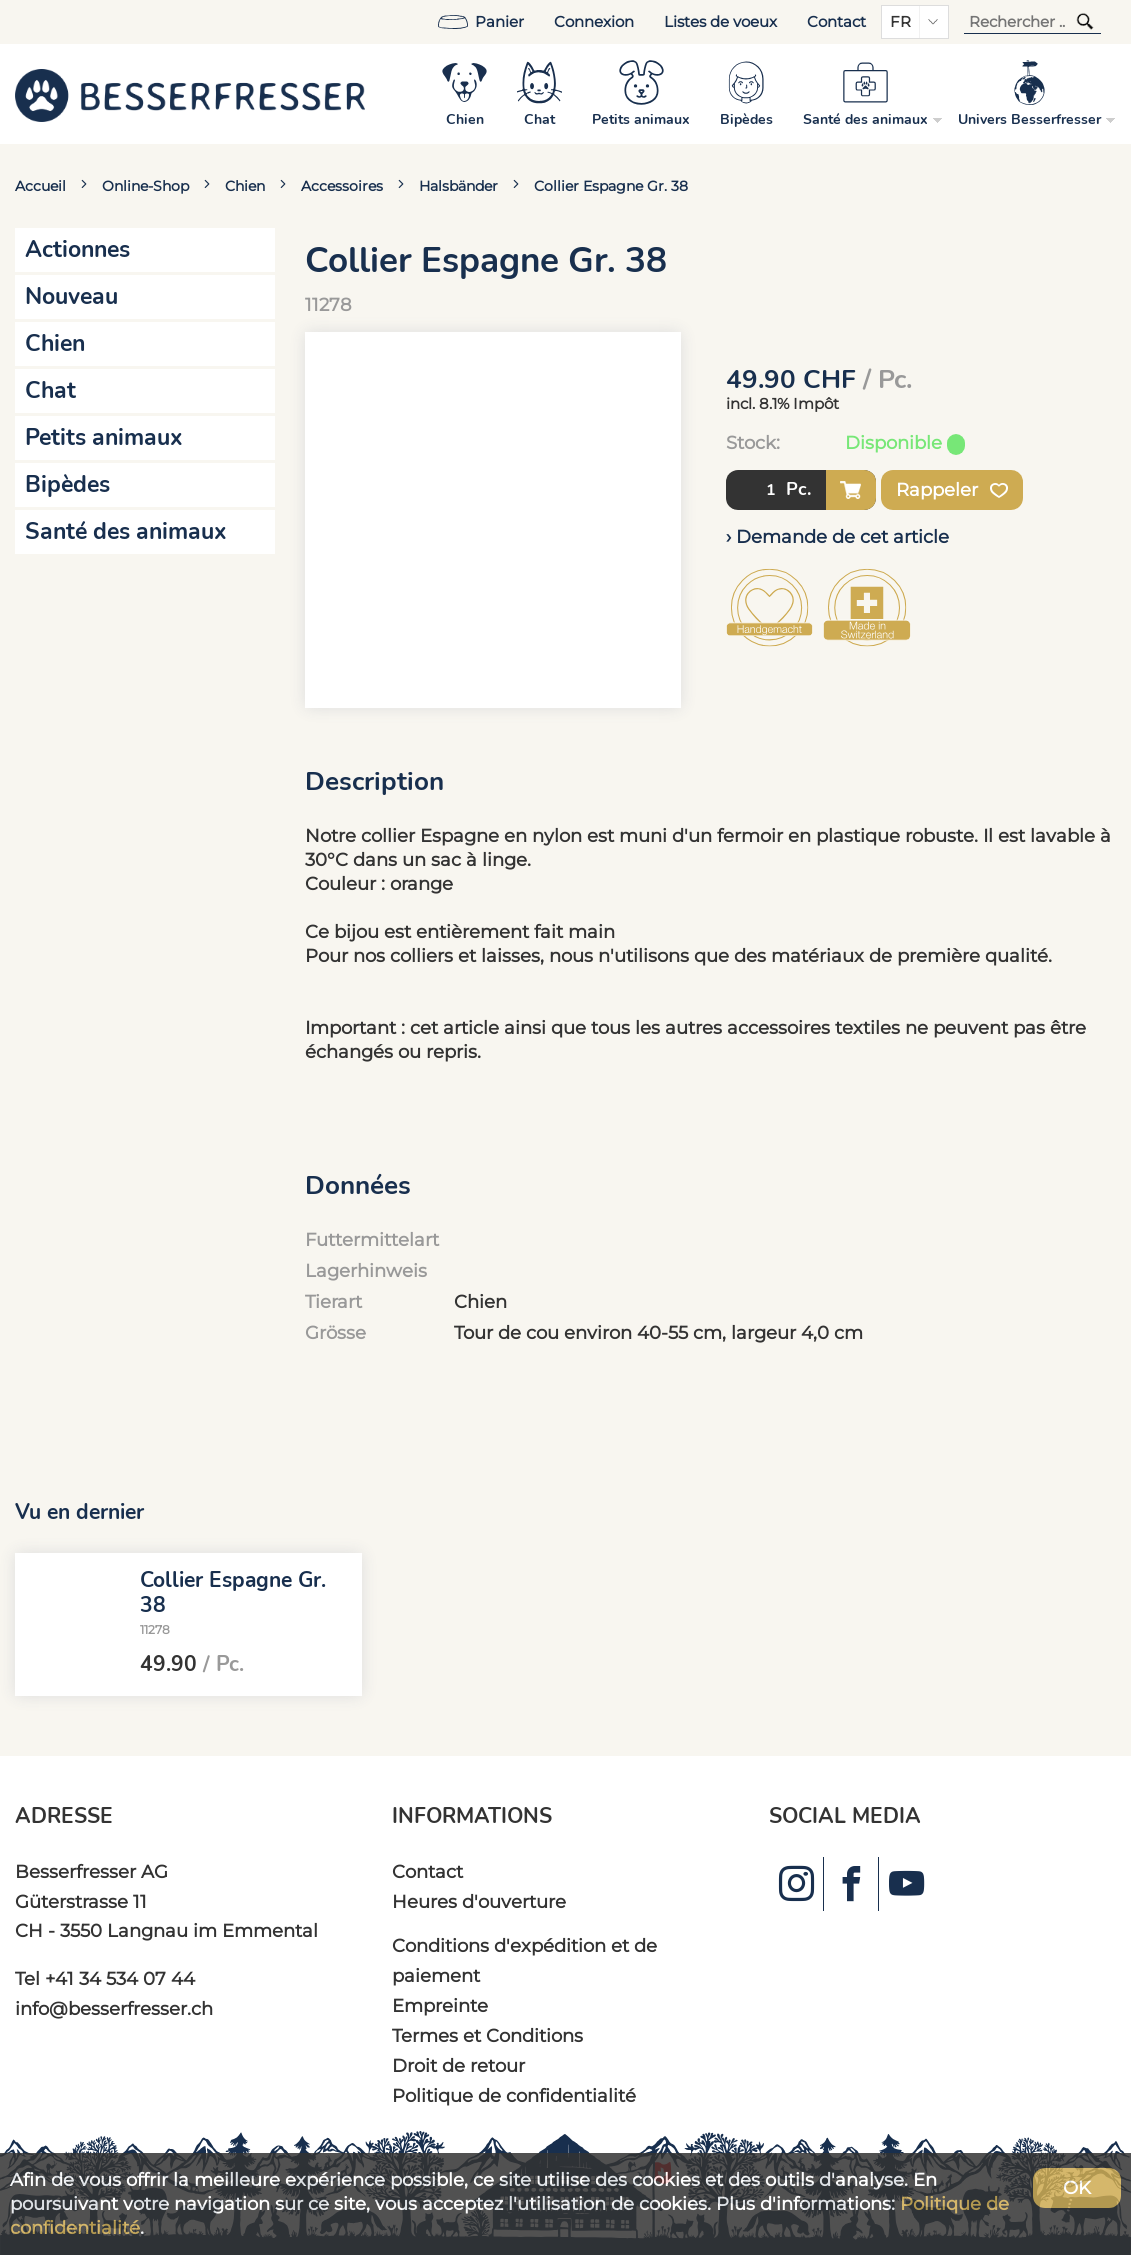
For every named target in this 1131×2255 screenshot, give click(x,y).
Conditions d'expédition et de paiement (524, 1960)
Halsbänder (458, 186)
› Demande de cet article (837, 536)
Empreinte (440, 2005)
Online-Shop (145, 186)
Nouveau (71, 296)
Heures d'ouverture (479, 1901)
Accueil (40, 186)
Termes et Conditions (487, 2035)
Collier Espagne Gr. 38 (611, 186)
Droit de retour (458, 2065)
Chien (245, 186)
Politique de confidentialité (514, 2095)
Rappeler (952, 490)
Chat (50, 390)
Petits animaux (104, 437)
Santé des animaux (126, 531)
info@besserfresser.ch (114, 2008)
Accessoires (342, 186)
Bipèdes (67, 484)
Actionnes (77, 249)
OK (1077, 2187)
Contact (836, 22)
